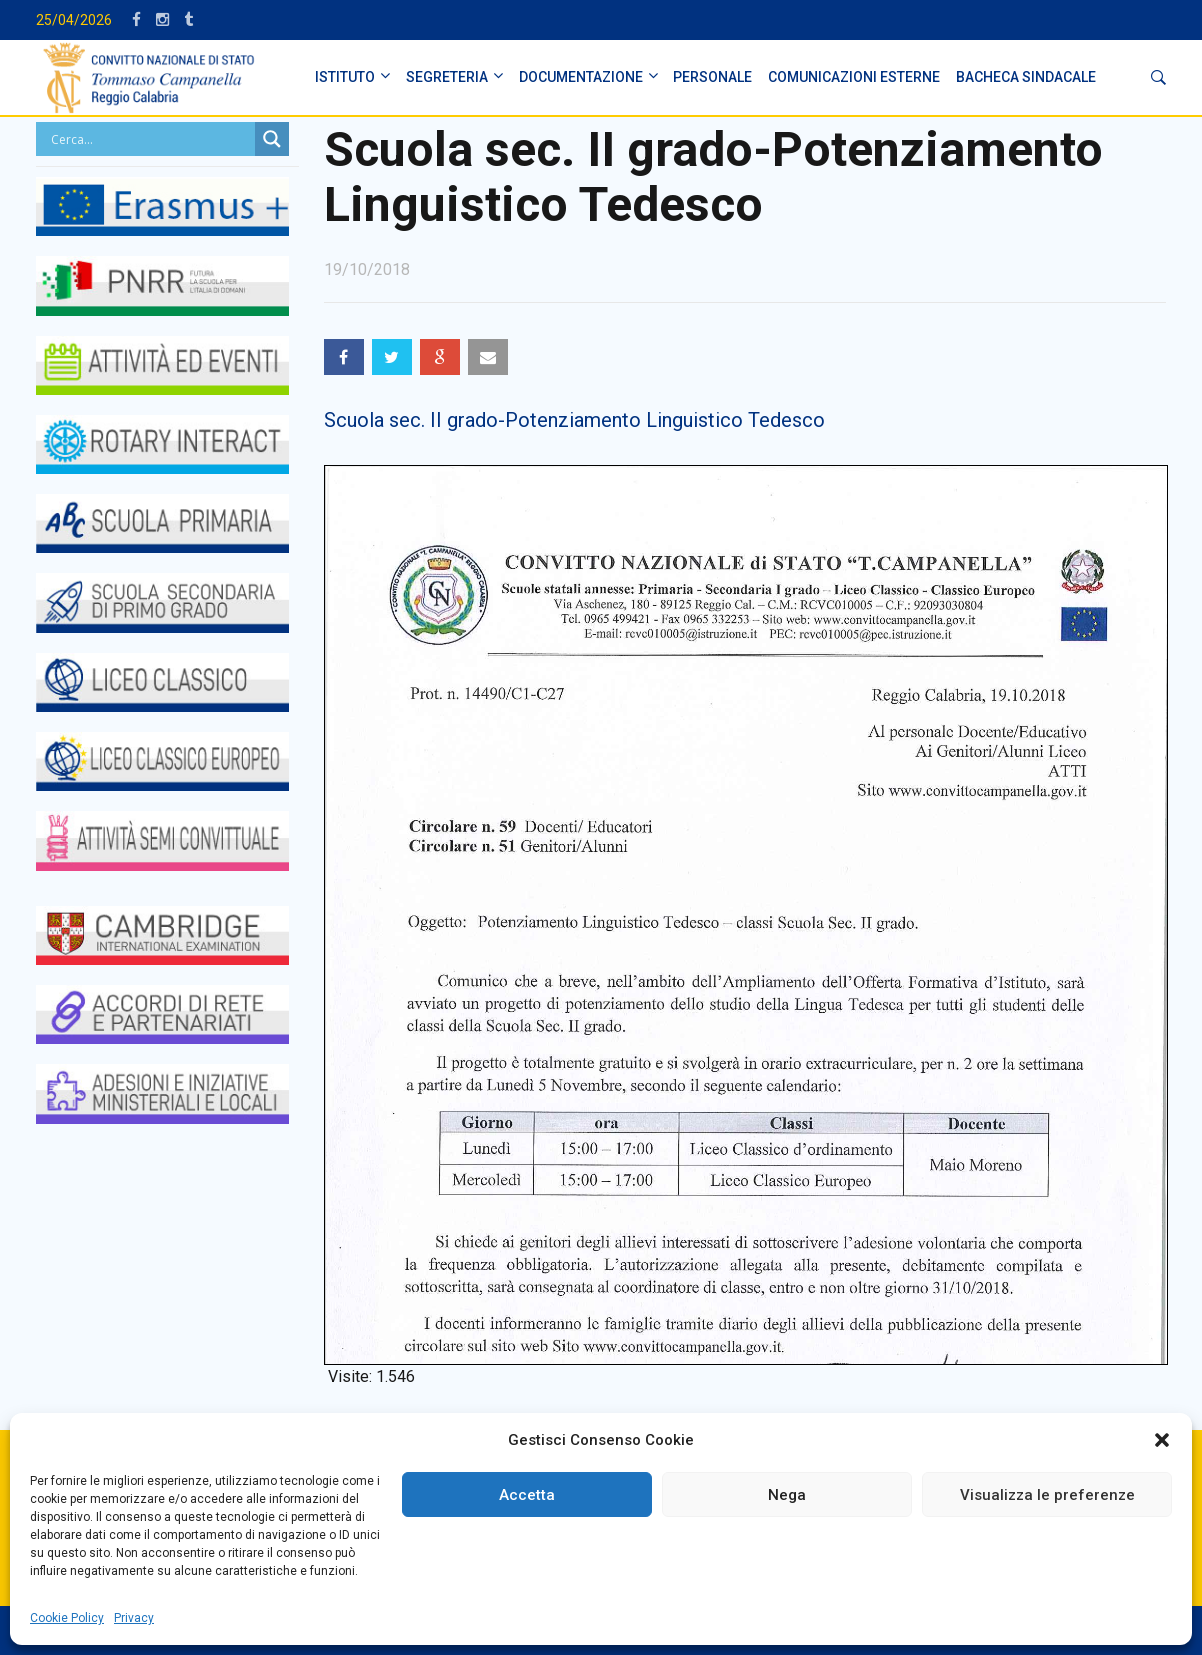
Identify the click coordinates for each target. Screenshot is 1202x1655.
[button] (1162, 1440)
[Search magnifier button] (272, 139)
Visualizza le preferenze (1047, 1495)
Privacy (134, 1618)
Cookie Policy (67, 1618)
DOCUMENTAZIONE (581, 77)
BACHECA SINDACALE (1026, 77)
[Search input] (150, 139)
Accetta (527, 1495)
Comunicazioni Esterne (854, 77)
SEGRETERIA (447, 77)
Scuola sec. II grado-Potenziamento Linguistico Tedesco (574, 420)
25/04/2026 (74, 20)
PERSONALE (712, 77)
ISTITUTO (345, 77)
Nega (787, 1495)
